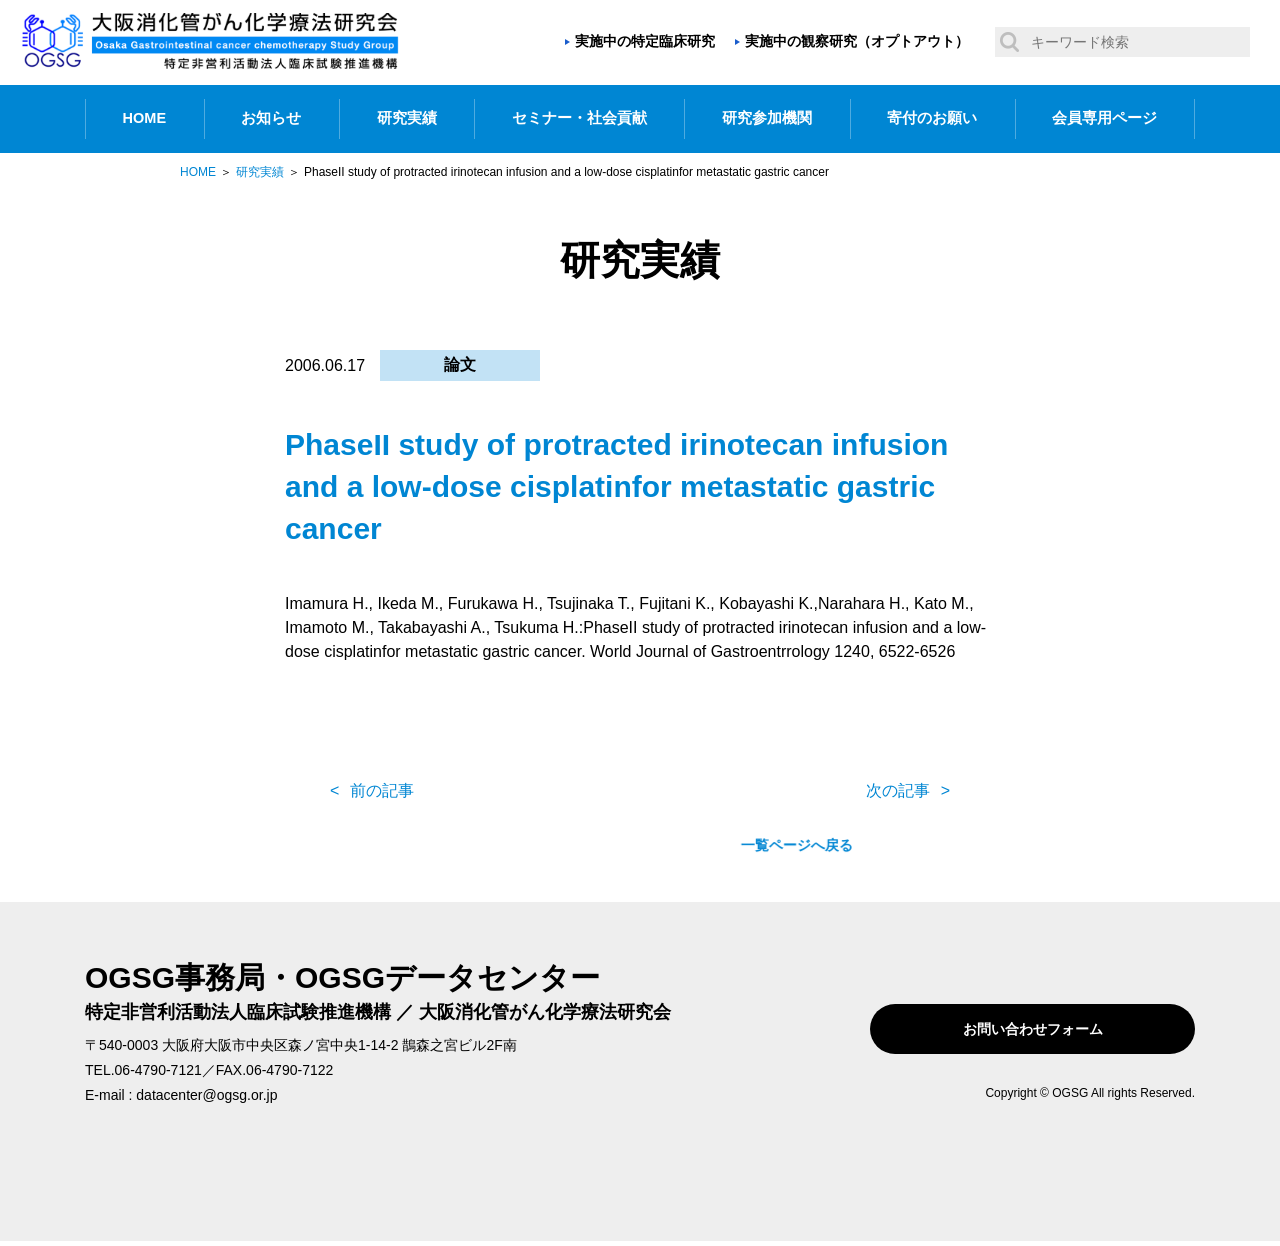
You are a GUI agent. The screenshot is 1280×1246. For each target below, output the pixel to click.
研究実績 (407, 118)
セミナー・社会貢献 (579, 118)
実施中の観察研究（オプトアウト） (857, 41)
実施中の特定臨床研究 (645, 41)
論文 (460, 364)
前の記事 (382, 790)
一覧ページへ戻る (640, 791)
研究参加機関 (767, 118)
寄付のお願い (932, 118)
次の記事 (898, 790)
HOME (145, 118)
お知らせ (271, 118)
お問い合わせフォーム (1068, 1029)
